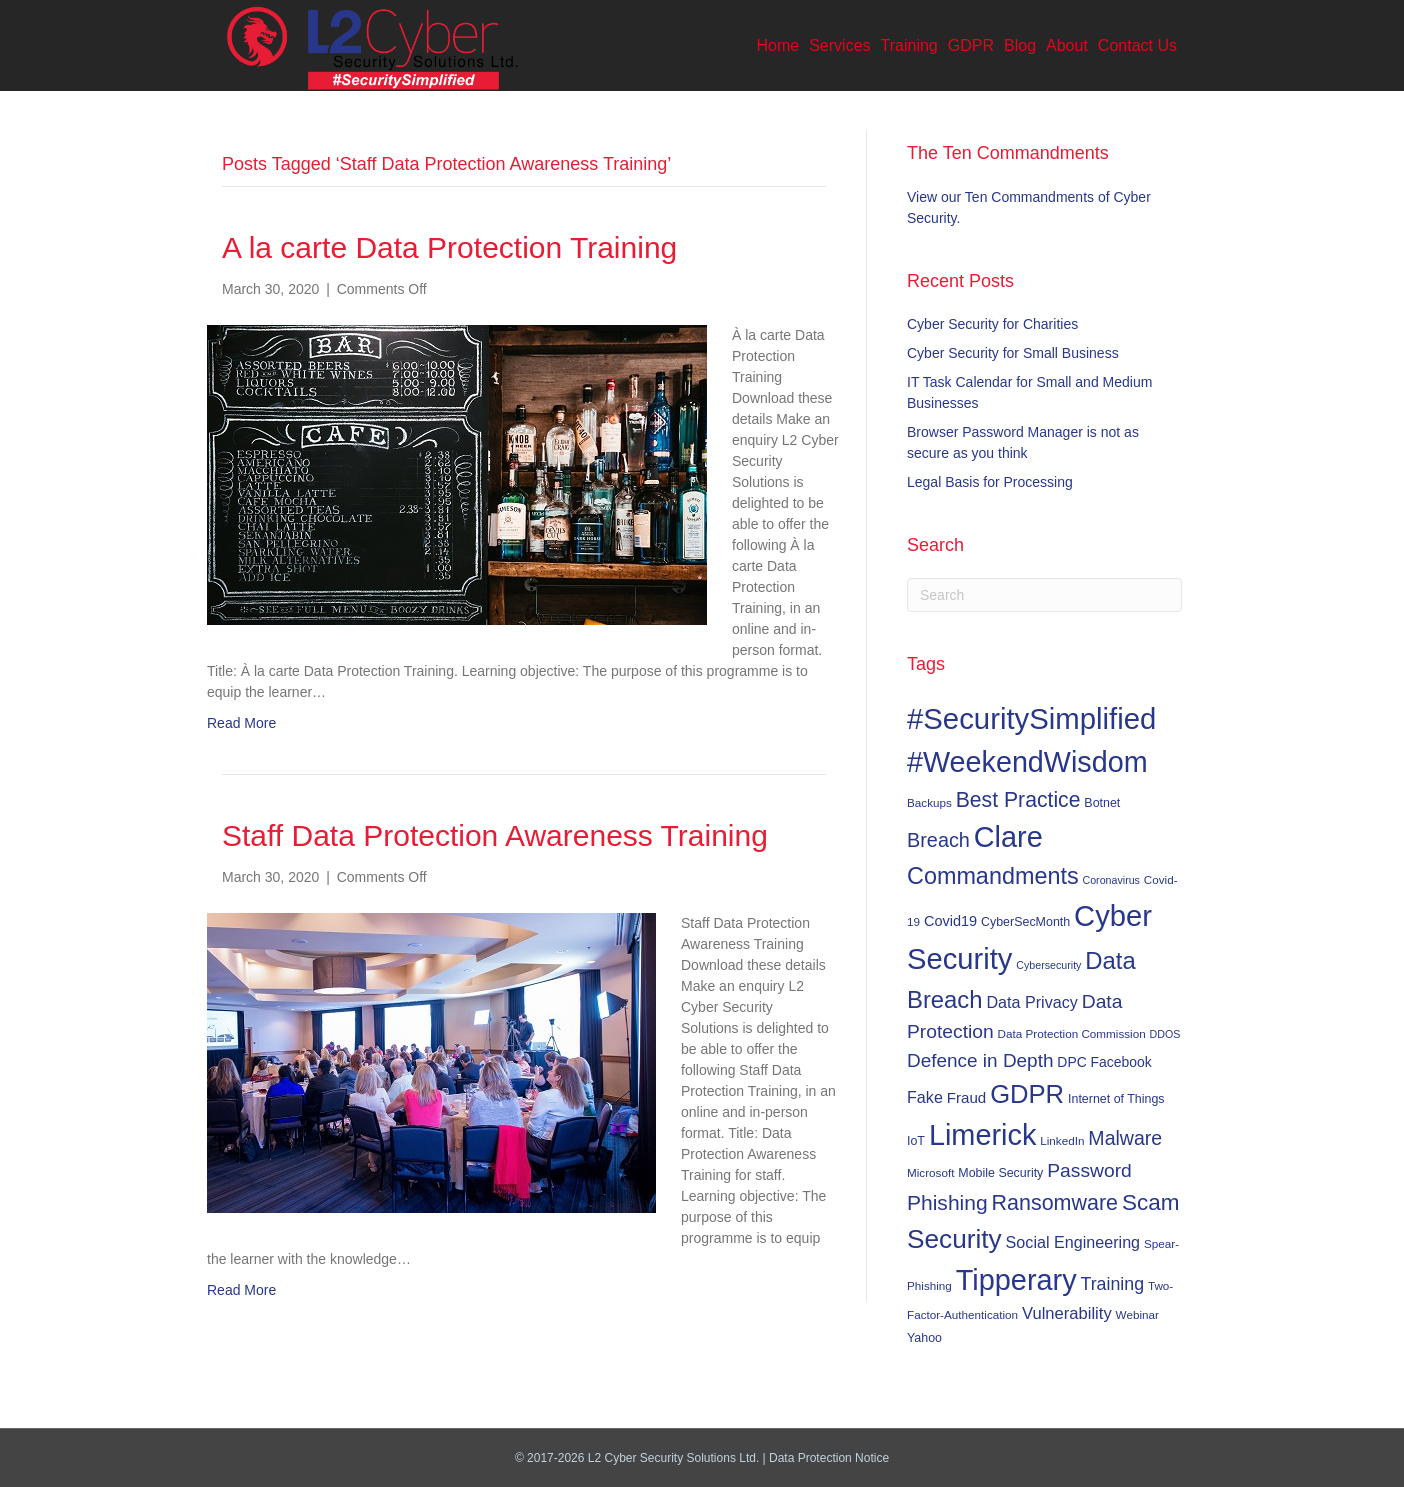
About (1067, 45)
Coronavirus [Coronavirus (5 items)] (1110, 880)
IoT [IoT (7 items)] (916, 1141)
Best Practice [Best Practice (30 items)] (1018, 799)
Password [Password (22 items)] (1089, 1170)
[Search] (1044, 595)
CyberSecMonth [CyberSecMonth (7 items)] (1025, 922)
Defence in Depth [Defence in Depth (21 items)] (980, 1060)
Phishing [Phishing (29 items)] (947, 1202)
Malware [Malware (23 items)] (1125, 1138)
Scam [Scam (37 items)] (1151, 1202)
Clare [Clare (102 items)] (1008, 837)
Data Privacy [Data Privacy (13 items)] (1031, 1002)
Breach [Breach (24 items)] (938, 840)
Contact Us (1137, 45)
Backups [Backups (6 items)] (929, 802)
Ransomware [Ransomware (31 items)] (1055, 1203)
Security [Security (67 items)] (954, 1239)
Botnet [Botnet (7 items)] (1102, 803)
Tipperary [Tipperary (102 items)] (1016, 1280)
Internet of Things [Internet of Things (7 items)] (1116, 1099)
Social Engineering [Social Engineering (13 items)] (1073, 1242)
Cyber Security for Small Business (1013, 353)
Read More (241, 723)
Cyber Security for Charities (992, 324)
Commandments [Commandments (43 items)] (993, 876)
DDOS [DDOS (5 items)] (1165, 1034)
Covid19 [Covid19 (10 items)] (950, 921)
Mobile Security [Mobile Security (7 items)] (1000, 1173)
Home (778, 45)
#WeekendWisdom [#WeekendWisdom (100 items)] (1027, 762)
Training (909, 45)
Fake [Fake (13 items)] (925, 1097)
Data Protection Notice (829, 1458)
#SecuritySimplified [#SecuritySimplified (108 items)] (1031, 718)
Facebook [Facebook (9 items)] (1121, 1062)
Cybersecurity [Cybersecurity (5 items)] (1048, 965)
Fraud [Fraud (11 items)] (966, 1097)
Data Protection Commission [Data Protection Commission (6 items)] (1072, 1033)
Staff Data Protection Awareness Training (495, 835)
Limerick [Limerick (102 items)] (983, 1135)
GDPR (971, 45)
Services (839, 45)
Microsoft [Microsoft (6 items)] (930, 1172)
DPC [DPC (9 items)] (1071, 1062)
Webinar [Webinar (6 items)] (1137, 1314)
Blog (1020, 45)
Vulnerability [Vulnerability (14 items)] (1067, 1313)
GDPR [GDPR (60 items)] (1027, 1094)
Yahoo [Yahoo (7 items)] (924, 1338)
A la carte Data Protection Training (449, 247)
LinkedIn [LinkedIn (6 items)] (1062, 1140)
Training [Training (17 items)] (1113, 1284)
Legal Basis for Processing (990, 482)
